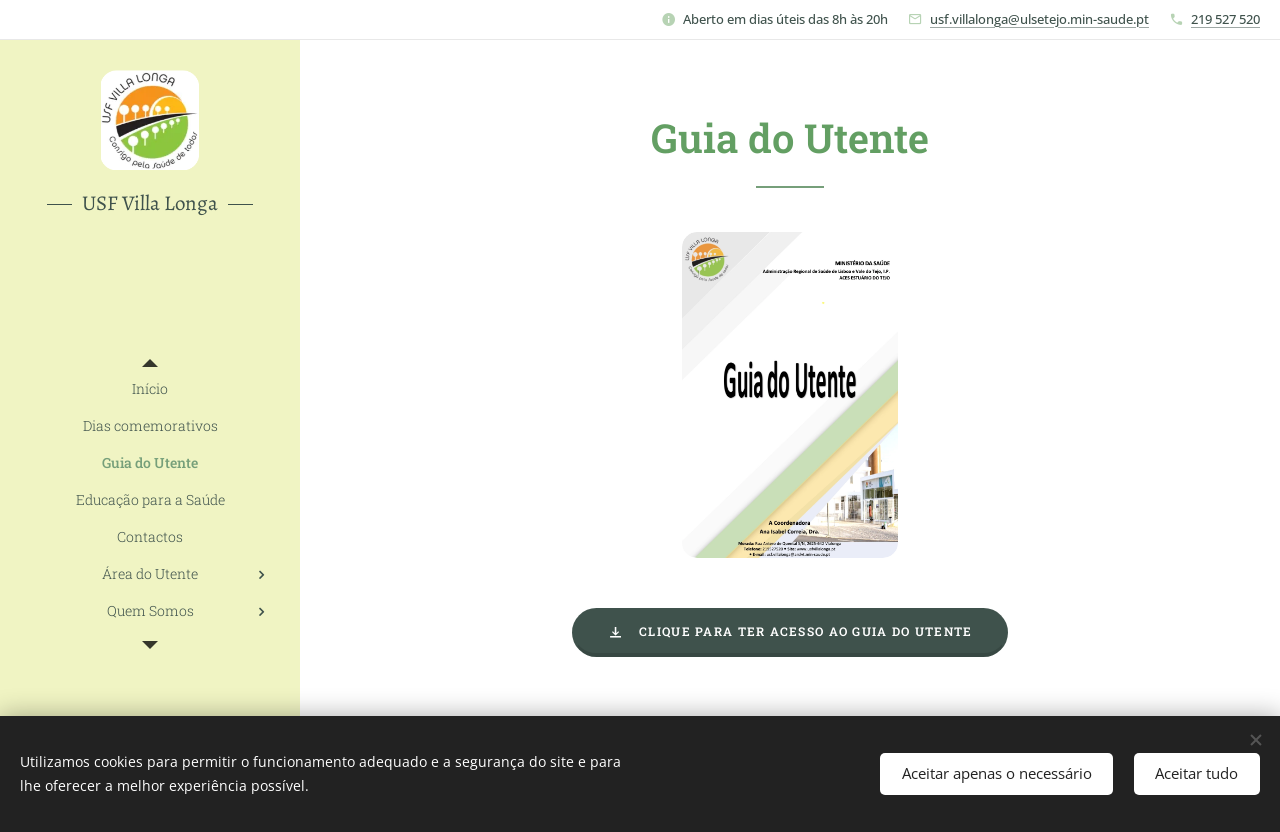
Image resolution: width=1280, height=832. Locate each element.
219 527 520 (1225, 19)
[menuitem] (150, 388)
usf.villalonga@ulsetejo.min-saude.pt (1039, 19)
